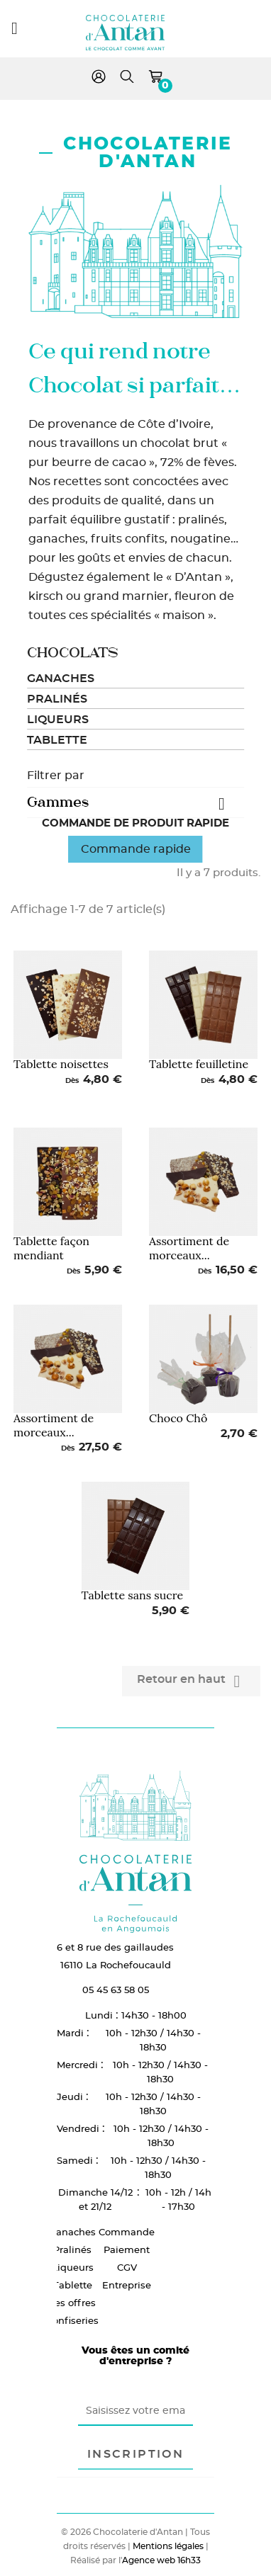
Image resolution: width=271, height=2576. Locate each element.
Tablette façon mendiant (51, 1248)
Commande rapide (136, 849)
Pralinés (57, 699)
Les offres (72, 2302)
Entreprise (126, 2285)
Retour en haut (191, 1681)
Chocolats (72, 653)
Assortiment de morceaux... (189, 1248)
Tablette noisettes (61, 1064)
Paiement (127, 2249)
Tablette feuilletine (198, 1064)
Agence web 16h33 (161, 2560)
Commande (127, 2231)
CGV (127, 2267)
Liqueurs (58, 719)
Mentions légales (168, 2546)
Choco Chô (178, 1418)
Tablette (57, 740)
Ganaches (60, 678)
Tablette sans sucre (133, 1595)
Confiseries (72, 2320)
